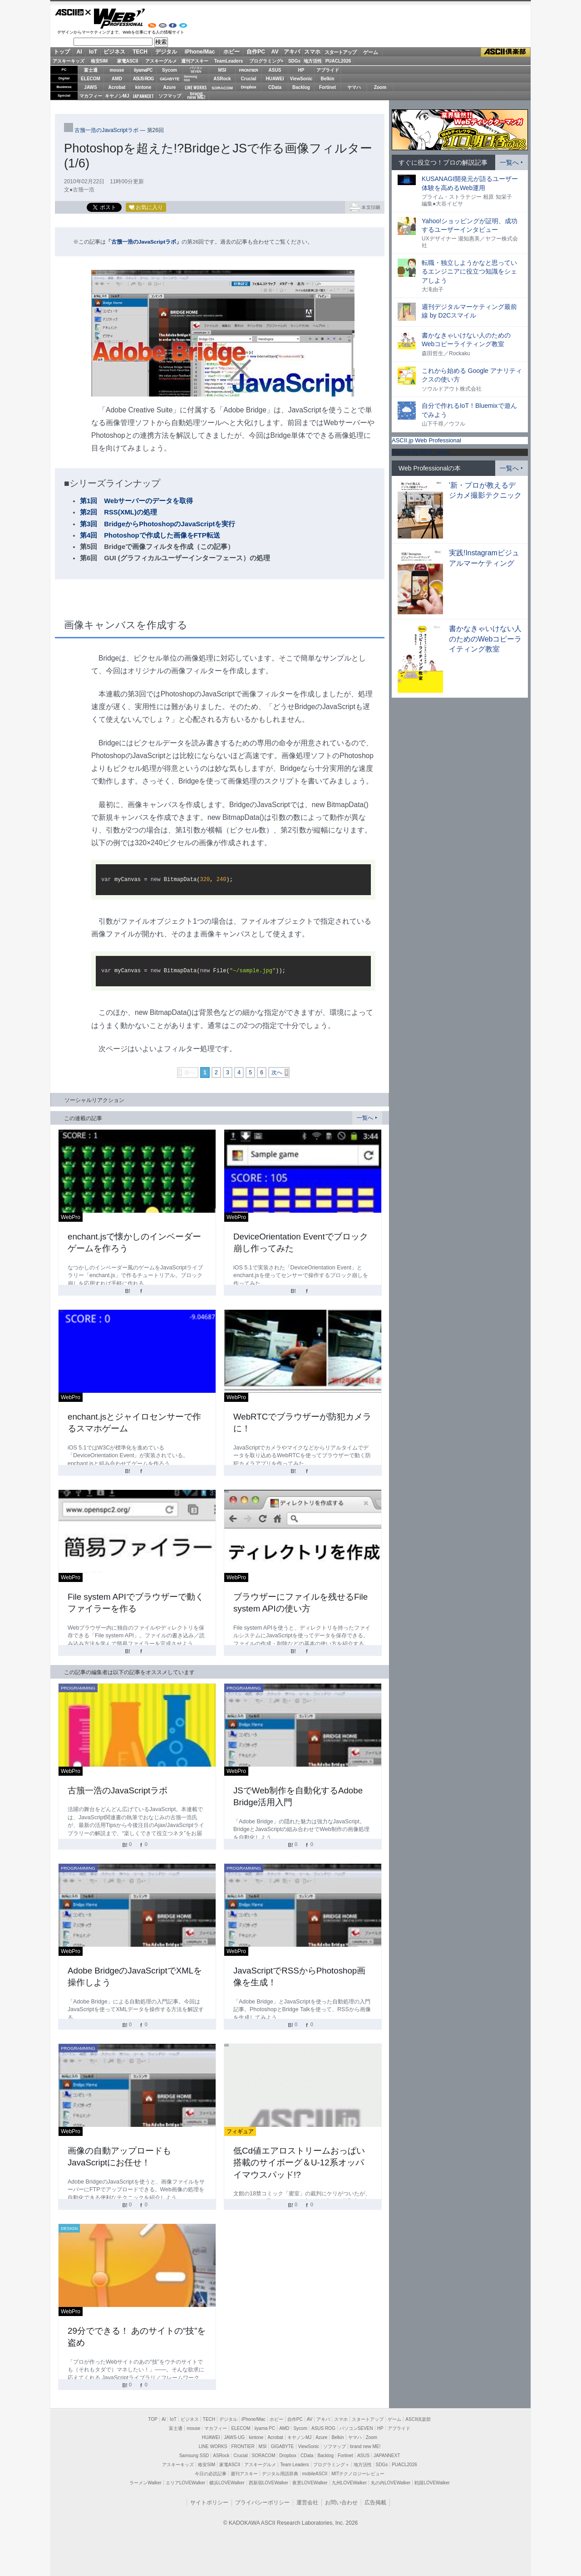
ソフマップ (169, 95)
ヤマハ (354, 87)
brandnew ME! (196, 96)
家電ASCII (127, 61)
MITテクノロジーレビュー (357, 2473)
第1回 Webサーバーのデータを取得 (136, 500)
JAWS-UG (234, 2437)
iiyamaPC (143, 70)
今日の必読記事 (210, 2473)
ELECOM (90, 78)
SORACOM (264, 2455)
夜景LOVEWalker (309, 2482)
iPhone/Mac (200, 52)
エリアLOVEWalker (185, 2482)
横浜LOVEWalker (226, 2482)
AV (275, 52)
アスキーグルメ (161, 61)
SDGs (294, 61)
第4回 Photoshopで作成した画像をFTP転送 (150, 535)
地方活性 (313, 61)
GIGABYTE (169, 79)
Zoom (380, 87)
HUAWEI (275, 78)
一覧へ (365, 1118)
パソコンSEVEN (196, 69)
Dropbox (248, 87)
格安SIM (99, 61)
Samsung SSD (194, 2455)
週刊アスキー (194, 61)
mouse (116, 70)
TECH (140, 52)
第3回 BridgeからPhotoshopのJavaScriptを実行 (157, 524)
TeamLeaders (228, 61)
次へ (276, 1072)
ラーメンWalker (145, 2482)
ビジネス (114, 52)
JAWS (90, 87)
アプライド (327, 70)
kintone (143, 87)
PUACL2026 (338, 61)
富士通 (91, 70)
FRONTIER (248, 70)
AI (79, 52)
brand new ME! (365, 2446)
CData (274, 87)
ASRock (222, 78)
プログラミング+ (266, 61)
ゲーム (370, 52)
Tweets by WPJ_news (420, 452)
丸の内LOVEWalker (390, 2482)
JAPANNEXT (143, 96)
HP (301, 70)
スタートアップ (340, 52)
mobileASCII (315, 2473)
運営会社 (307, 2502)
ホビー (231, 52)
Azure (169, 87)
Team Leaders (294, 2464)
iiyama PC (265, 2428)
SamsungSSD (190, 78)
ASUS (275, 70)
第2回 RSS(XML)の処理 (118, 512)
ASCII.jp (73, 12)
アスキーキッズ (68, 61)
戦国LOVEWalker (431, 2482)
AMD (117, 78)
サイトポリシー (209, 2502)
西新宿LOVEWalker (268, 2482)
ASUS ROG (143, 78)
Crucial (248, 78)
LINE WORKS (196, 87)
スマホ (312, 52)
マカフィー (90, 95)
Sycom (169, 70)
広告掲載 (375, 2502)
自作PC (255, 52)
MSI (222, 70)
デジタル (166, 52)
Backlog (301, 87)
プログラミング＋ (331, 2464)
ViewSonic (301, 78)
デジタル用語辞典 (280, 2473)
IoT (93, 52)
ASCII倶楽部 (505, 52)
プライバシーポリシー (262, 2502)
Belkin (327, 78)
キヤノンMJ (117, 95)
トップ (62, 52)
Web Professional (119, 19)
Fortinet (327, 87)
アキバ (292, 52)
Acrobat (117, 87)
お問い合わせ (341, 2502)
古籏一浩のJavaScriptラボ (106, 130)
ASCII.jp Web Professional (426, 440)
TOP (153, 2419)
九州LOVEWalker (349, 2482)
